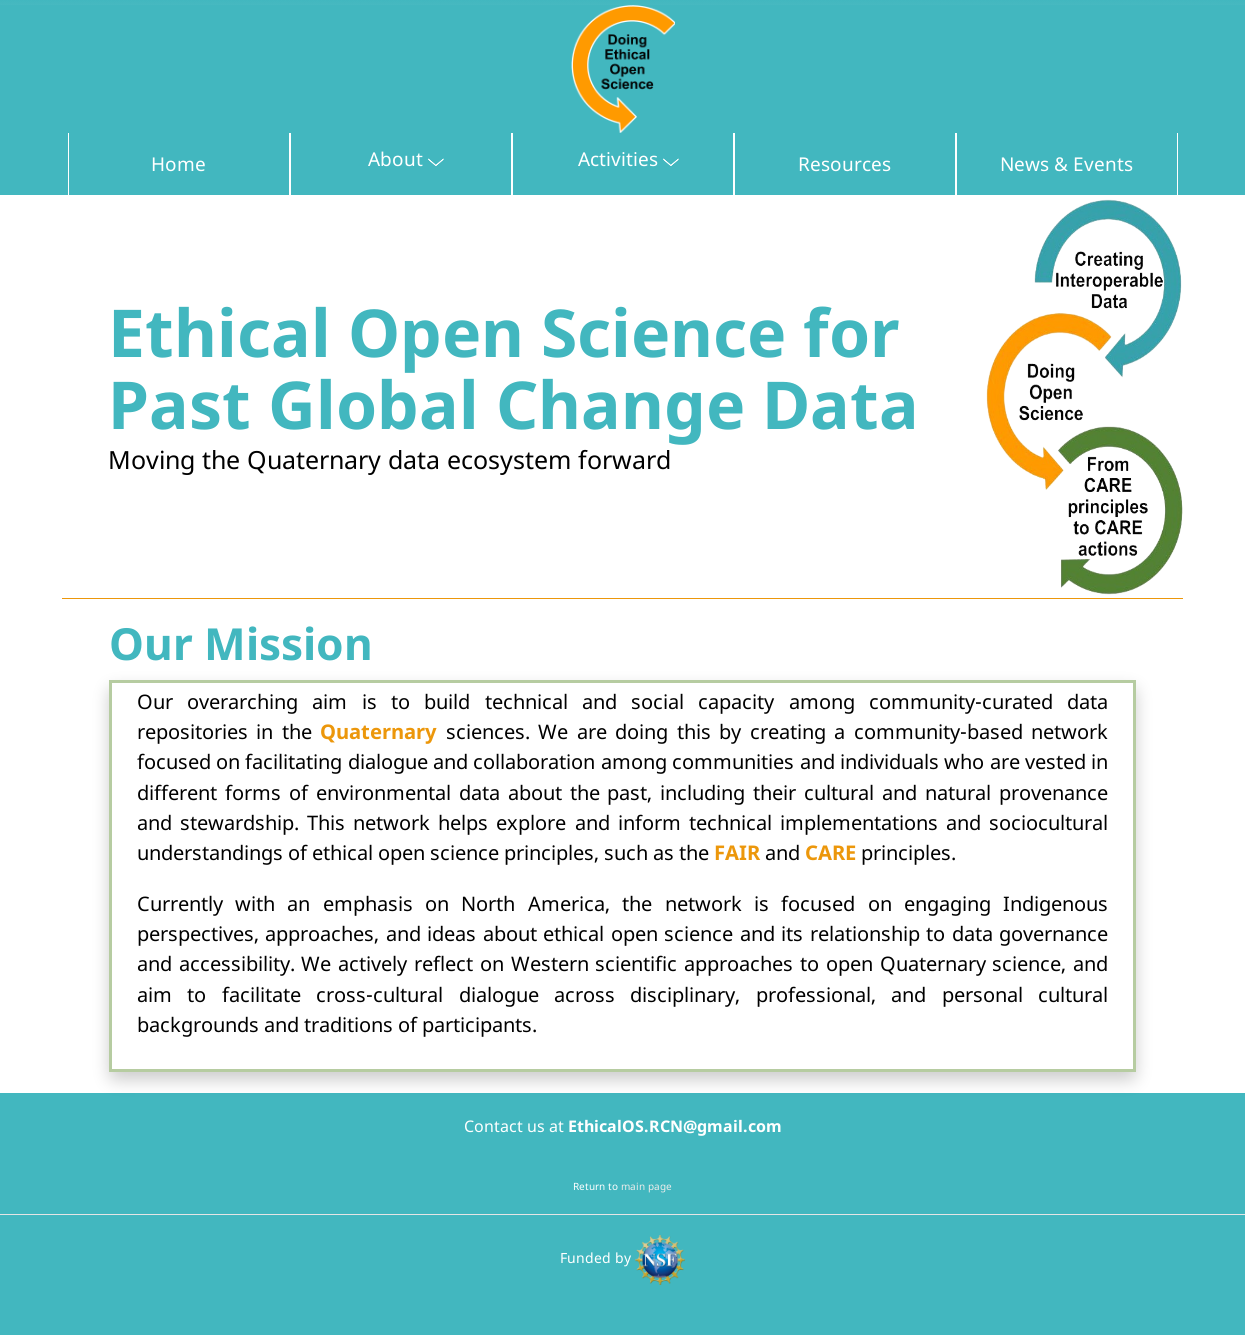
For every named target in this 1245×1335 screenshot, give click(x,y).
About (417, 156)
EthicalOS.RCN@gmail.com (675, 1126)
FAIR (737, 852)
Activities (639, 156)
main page (646, 1186)
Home (178, 164)
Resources (844, 164)
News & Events (1066, 164)
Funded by (622, 1257)
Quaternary (378, 731)
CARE (830, 852)
